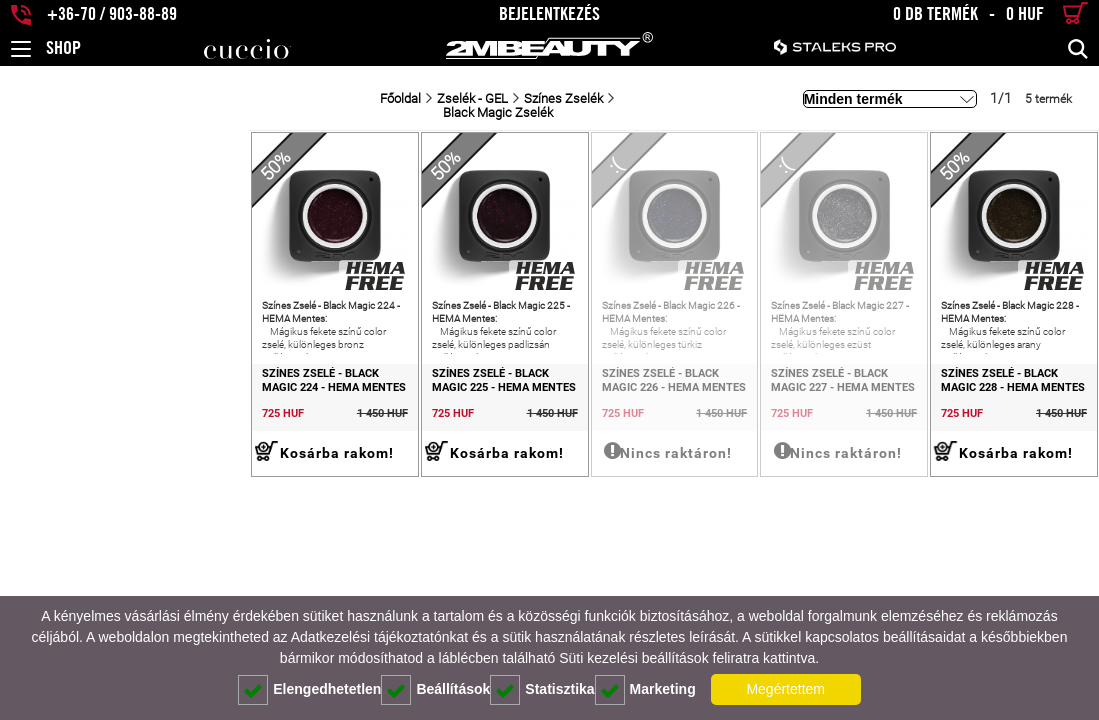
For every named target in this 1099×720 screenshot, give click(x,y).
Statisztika (542, 690)
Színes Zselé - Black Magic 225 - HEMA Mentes (323, 418)
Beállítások (435, 690)
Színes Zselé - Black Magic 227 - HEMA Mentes (762, 418)
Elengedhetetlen (309, 690)
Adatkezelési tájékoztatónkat (379, 637)
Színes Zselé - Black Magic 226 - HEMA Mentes (543, 418)
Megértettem (785, 689)
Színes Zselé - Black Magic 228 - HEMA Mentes (982, 418)
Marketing (645, 690)
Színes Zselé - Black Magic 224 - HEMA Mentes (103, 418)
